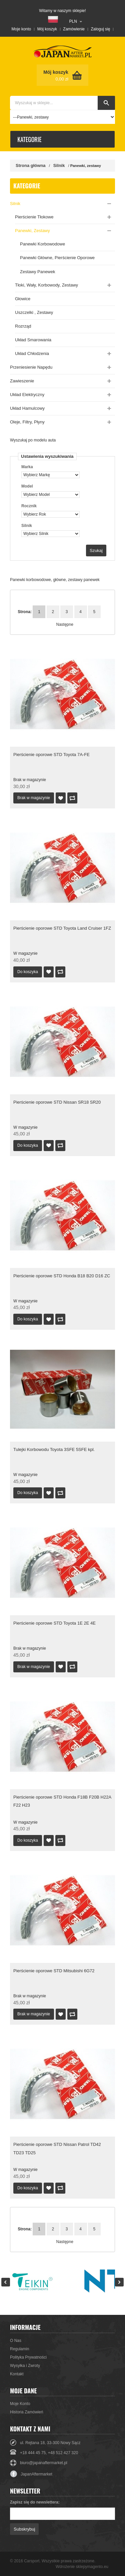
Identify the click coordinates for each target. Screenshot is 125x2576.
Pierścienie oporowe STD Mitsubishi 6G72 (54, 1970)
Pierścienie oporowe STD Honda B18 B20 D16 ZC (61, 1275)
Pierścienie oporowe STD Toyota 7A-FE (51, 754)
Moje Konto (20, 2403)
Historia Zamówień (26, 2412)
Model (27, 486)
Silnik (59, 165)
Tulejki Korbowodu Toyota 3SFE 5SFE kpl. (54, 1449)
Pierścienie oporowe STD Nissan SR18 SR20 (57, 1102)
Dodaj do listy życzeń (61, 797)
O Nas (15, 2340)
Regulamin (19, 2349)
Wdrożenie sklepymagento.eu (82, 2566)
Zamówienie (74, 29)
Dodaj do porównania (72, 797)
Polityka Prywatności (28, 2357)
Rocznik (29, 506)
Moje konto (21, 29)
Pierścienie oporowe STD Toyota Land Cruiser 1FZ (62, 928)
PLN (73, 21)
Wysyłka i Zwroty (25, 2365)
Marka (27, 467)
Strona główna (31, 165)
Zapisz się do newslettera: (35, 2502)
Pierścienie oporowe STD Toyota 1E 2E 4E (54, 1623)
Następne (61, 624)
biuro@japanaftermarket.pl (43, 2462)
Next (119, 2282)
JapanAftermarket (31, 2474)
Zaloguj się (100, 29)
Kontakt (17, 2374)
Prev (5, 2282)
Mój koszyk (47, 29)
